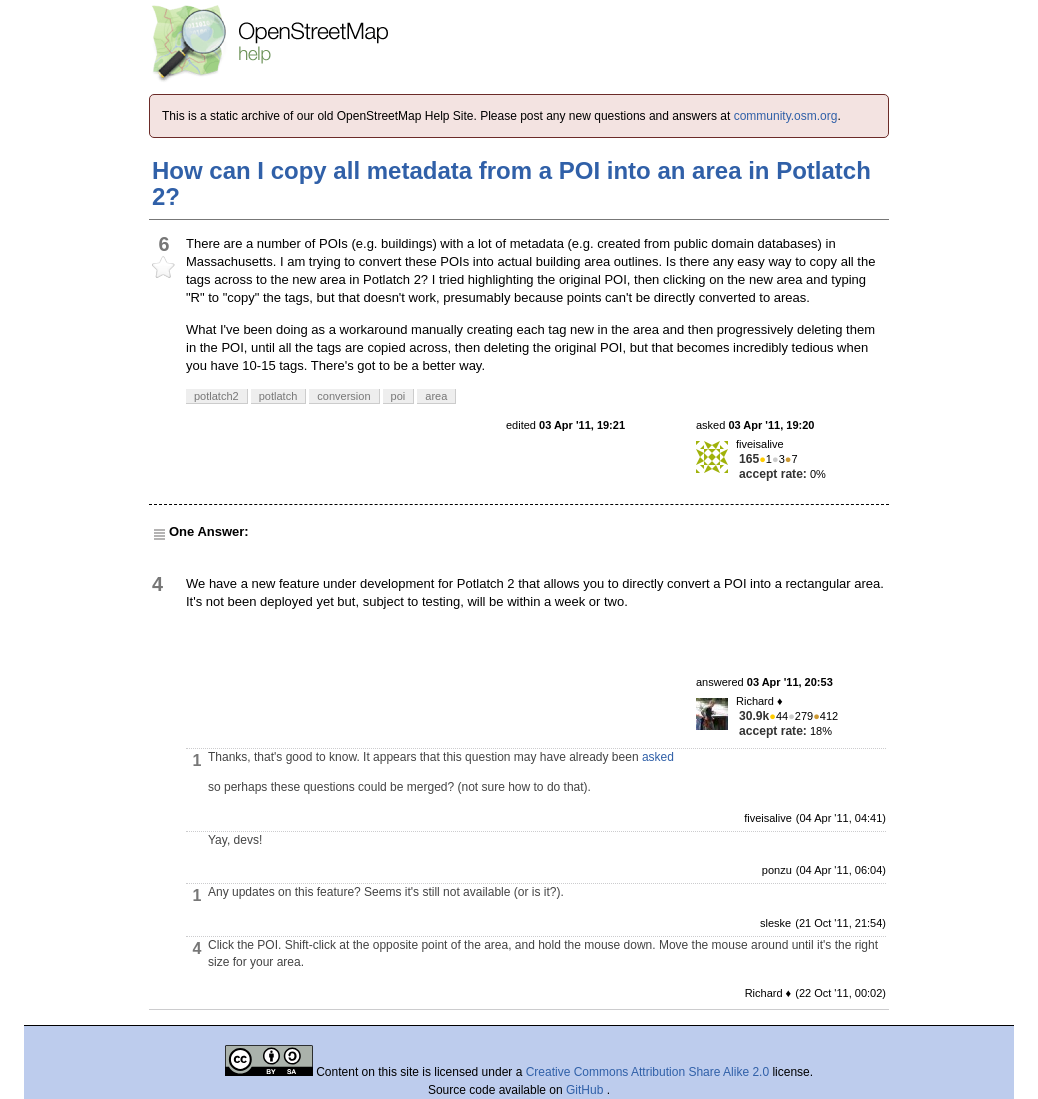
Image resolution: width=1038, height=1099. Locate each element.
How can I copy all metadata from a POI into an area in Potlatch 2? (511, 183)
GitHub (586, 1090)
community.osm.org (786, 116)
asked (658, 757)
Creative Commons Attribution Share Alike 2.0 (647, 1072)
